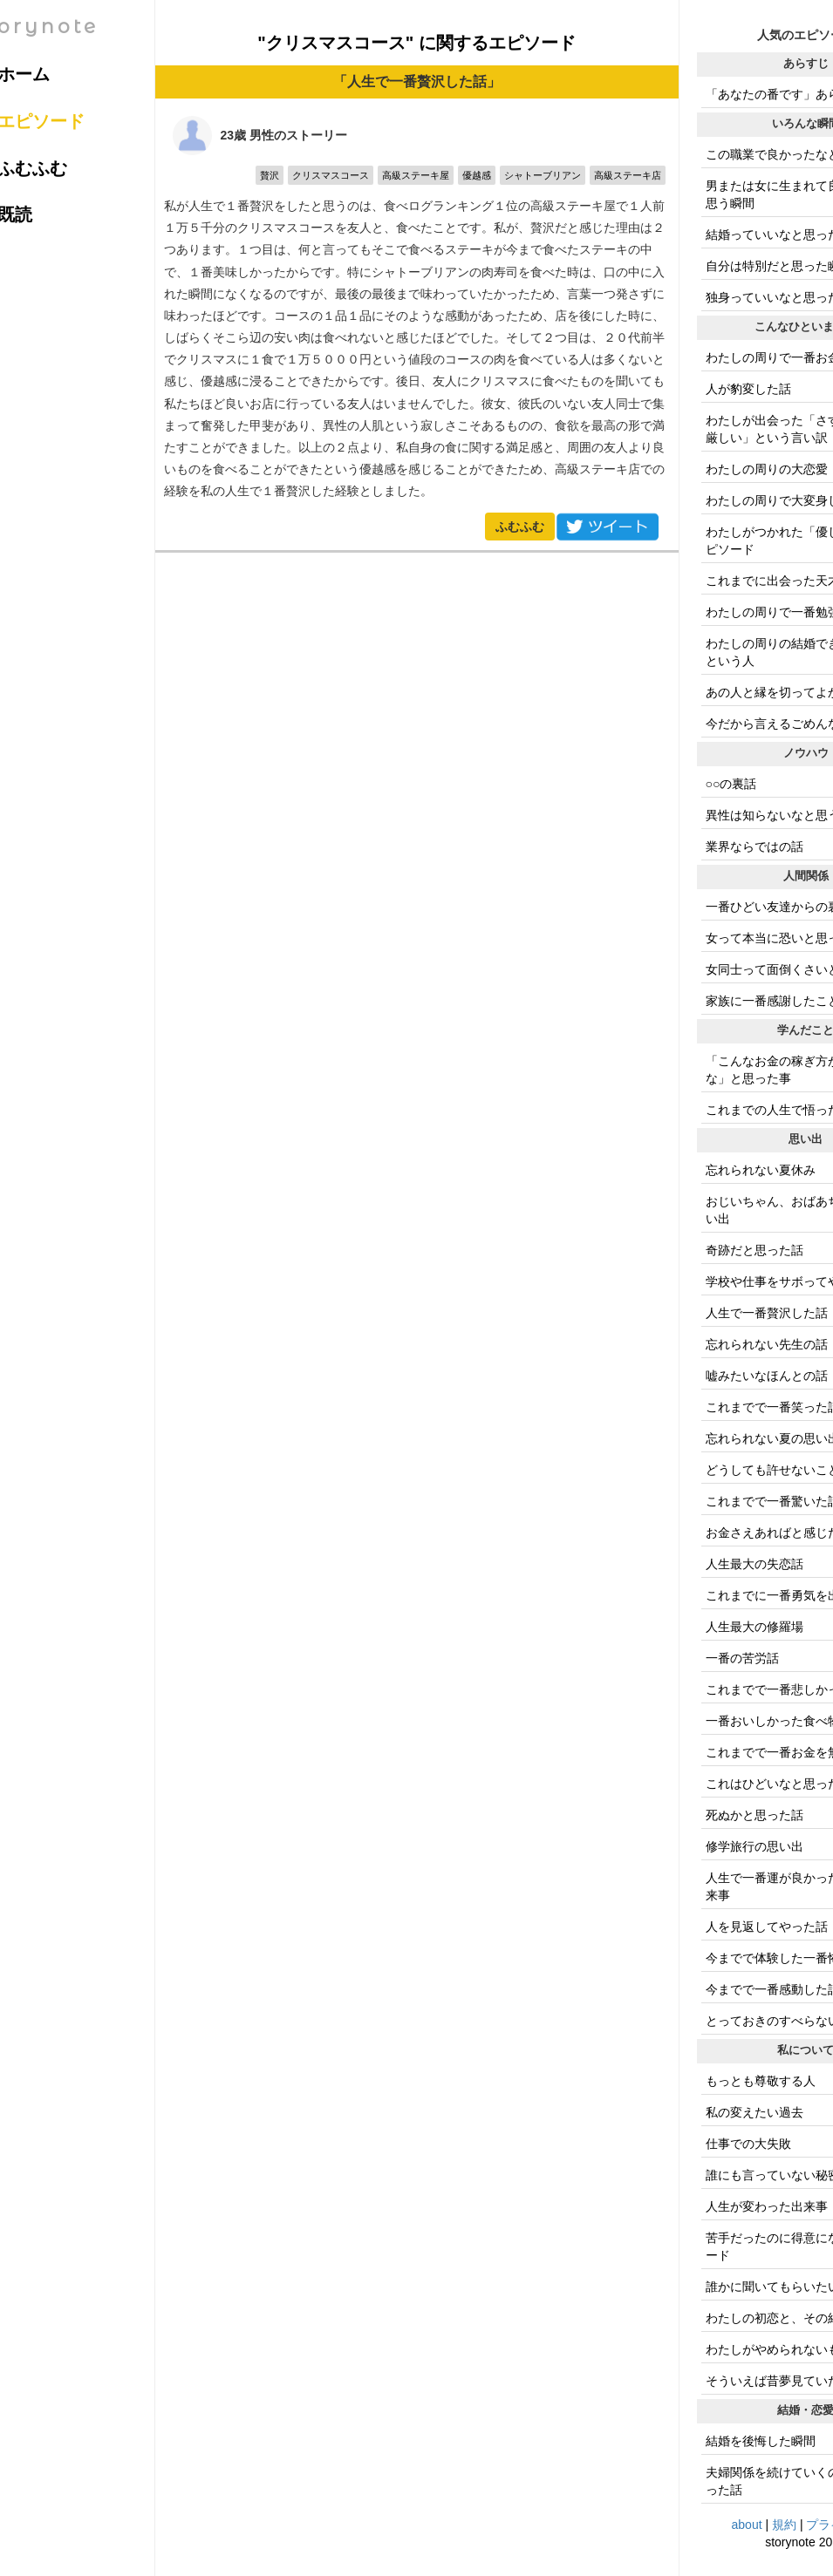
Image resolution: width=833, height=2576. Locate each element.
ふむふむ (519, 527)
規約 (784, 2525)
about (747, 2525)
